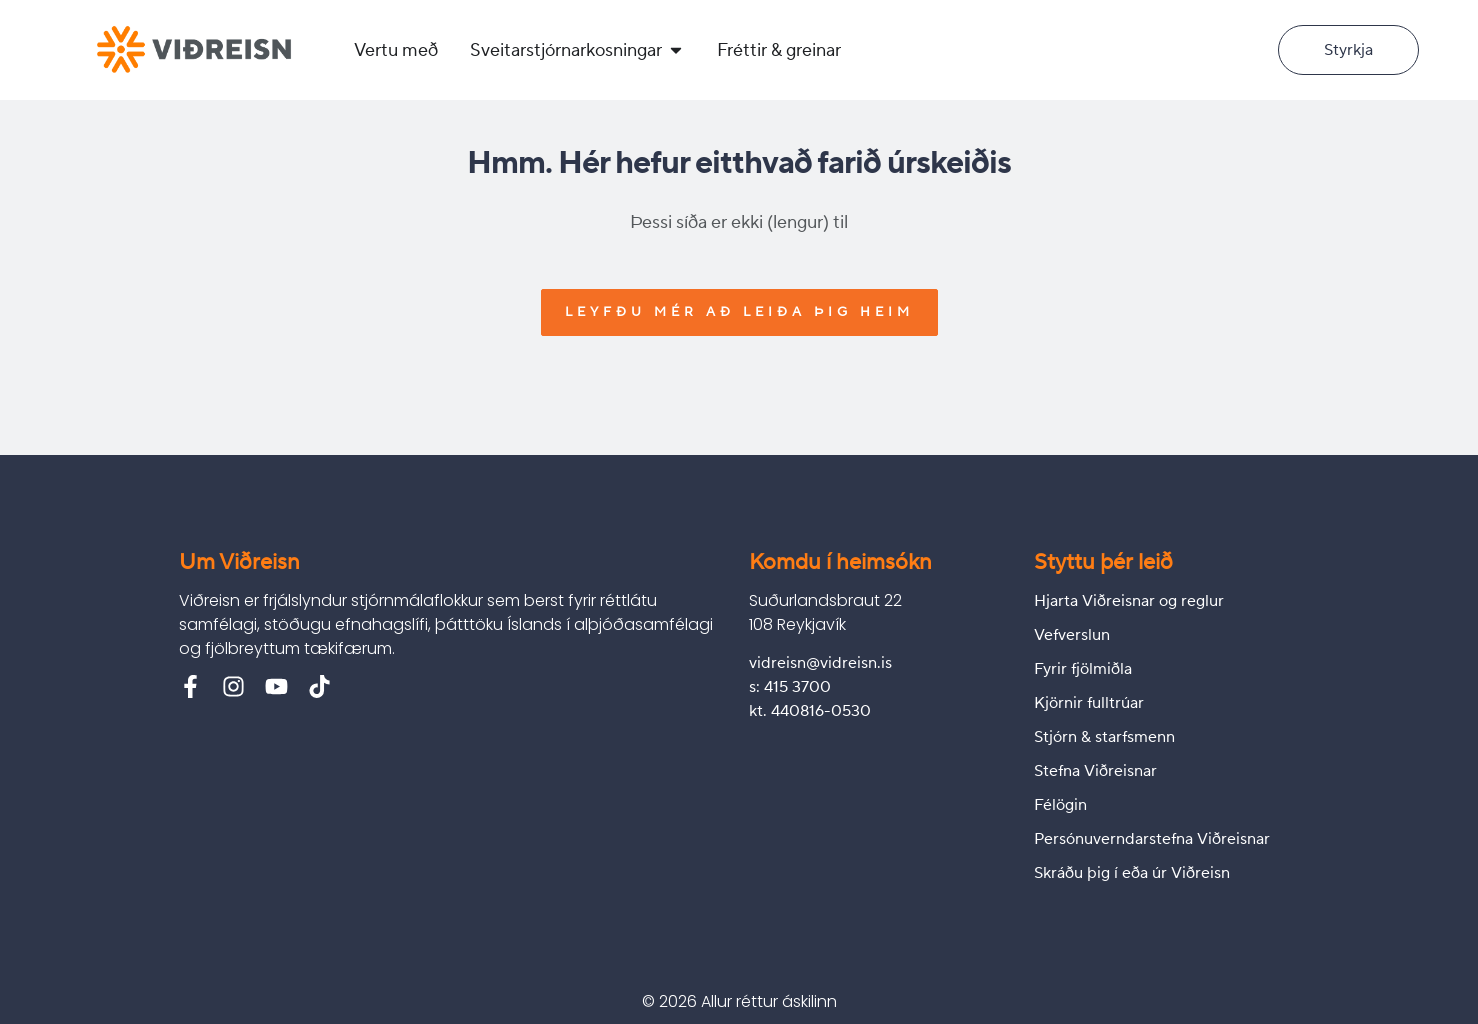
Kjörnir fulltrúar (1089, 703)
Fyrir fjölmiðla (1083, 669)
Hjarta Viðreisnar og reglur (1129, 601)
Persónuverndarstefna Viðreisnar (1152, 839)
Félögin (1060, 805)
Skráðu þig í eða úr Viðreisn (1132, 873)
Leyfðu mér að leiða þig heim (739, 312)
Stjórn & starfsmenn (1104, 737)
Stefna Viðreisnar (1095, 771)
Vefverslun (1072, 635)
